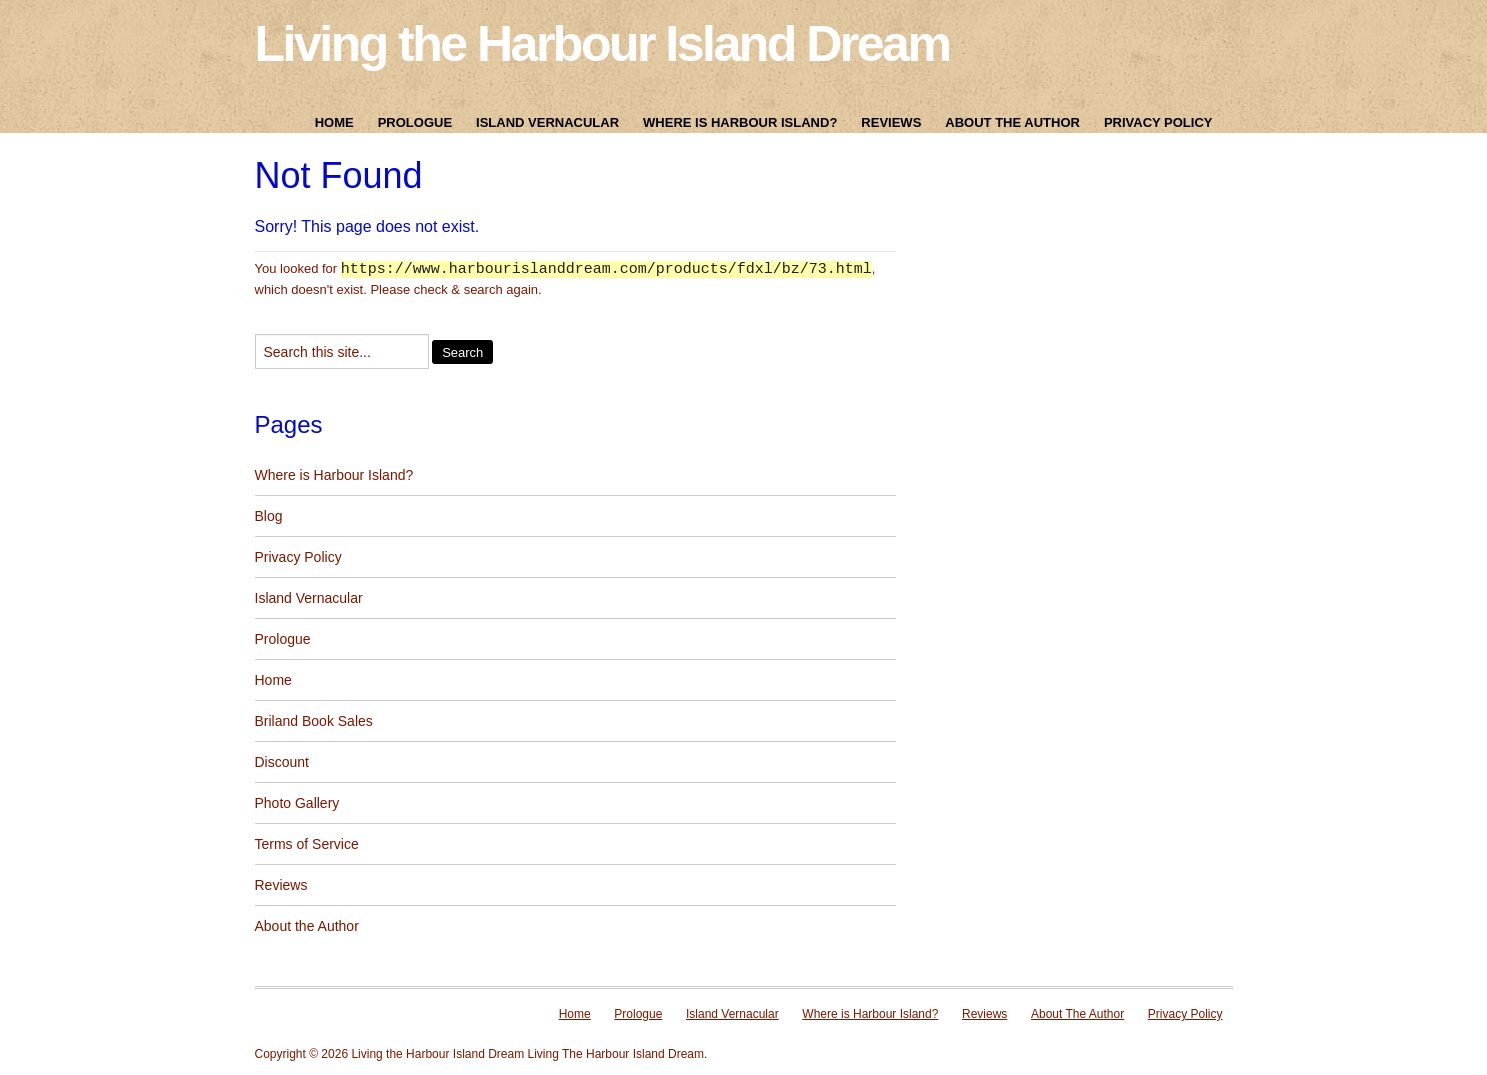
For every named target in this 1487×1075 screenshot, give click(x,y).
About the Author (307, 927)
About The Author (1012, 122)
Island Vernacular (547, 122)
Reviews (891, 122)
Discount (282, 763)
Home (334, 122)
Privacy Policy (1158, 122)
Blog (269, 517)
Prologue (415, 122)
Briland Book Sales (314, 722)
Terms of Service (307, 845)
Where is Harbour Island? (740, 122)
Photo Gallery (297, 804)
